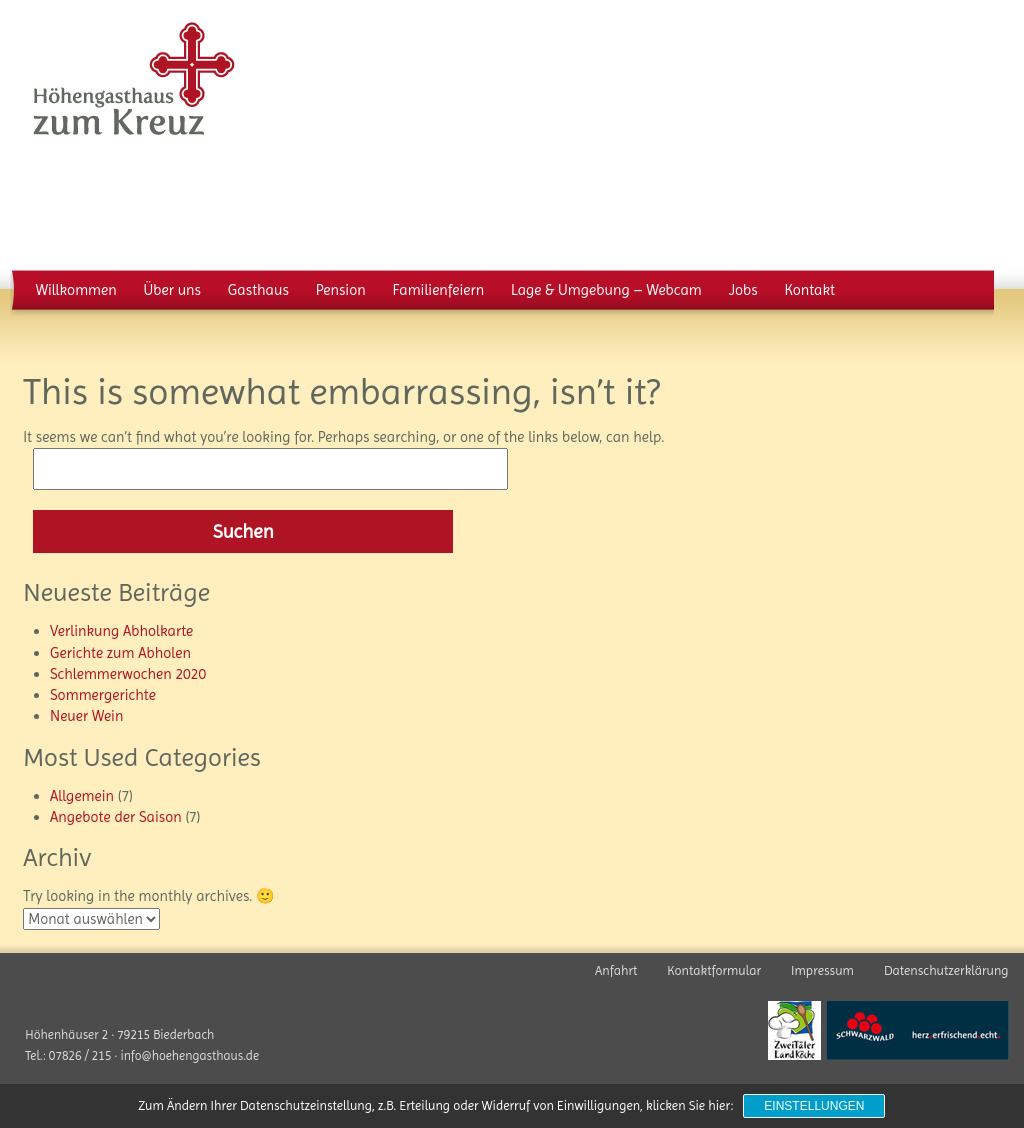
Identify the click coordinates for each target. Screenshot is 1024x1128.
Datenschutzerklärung (946, 970)
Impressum (822, 970)
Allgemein (82, 796)
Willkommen (76, 290)
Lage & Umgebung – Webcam (606, 290)
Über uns (172, 290)
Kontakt (809, 290)
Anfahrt (616, 970)
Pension (341, 290)
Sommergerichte (103, 695)
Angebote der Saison (116, 817)
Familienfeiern (438, 290)
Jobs (743, 290)
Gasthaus (258, 290)
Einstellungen (814, 1106)
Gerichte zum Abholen (120, 653)
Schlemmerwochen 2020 (128, 674)
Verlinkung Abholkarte (121, 631)
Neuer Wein (86, 716)
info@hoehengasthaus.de (189, 1055)
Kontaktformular (714, 970)
